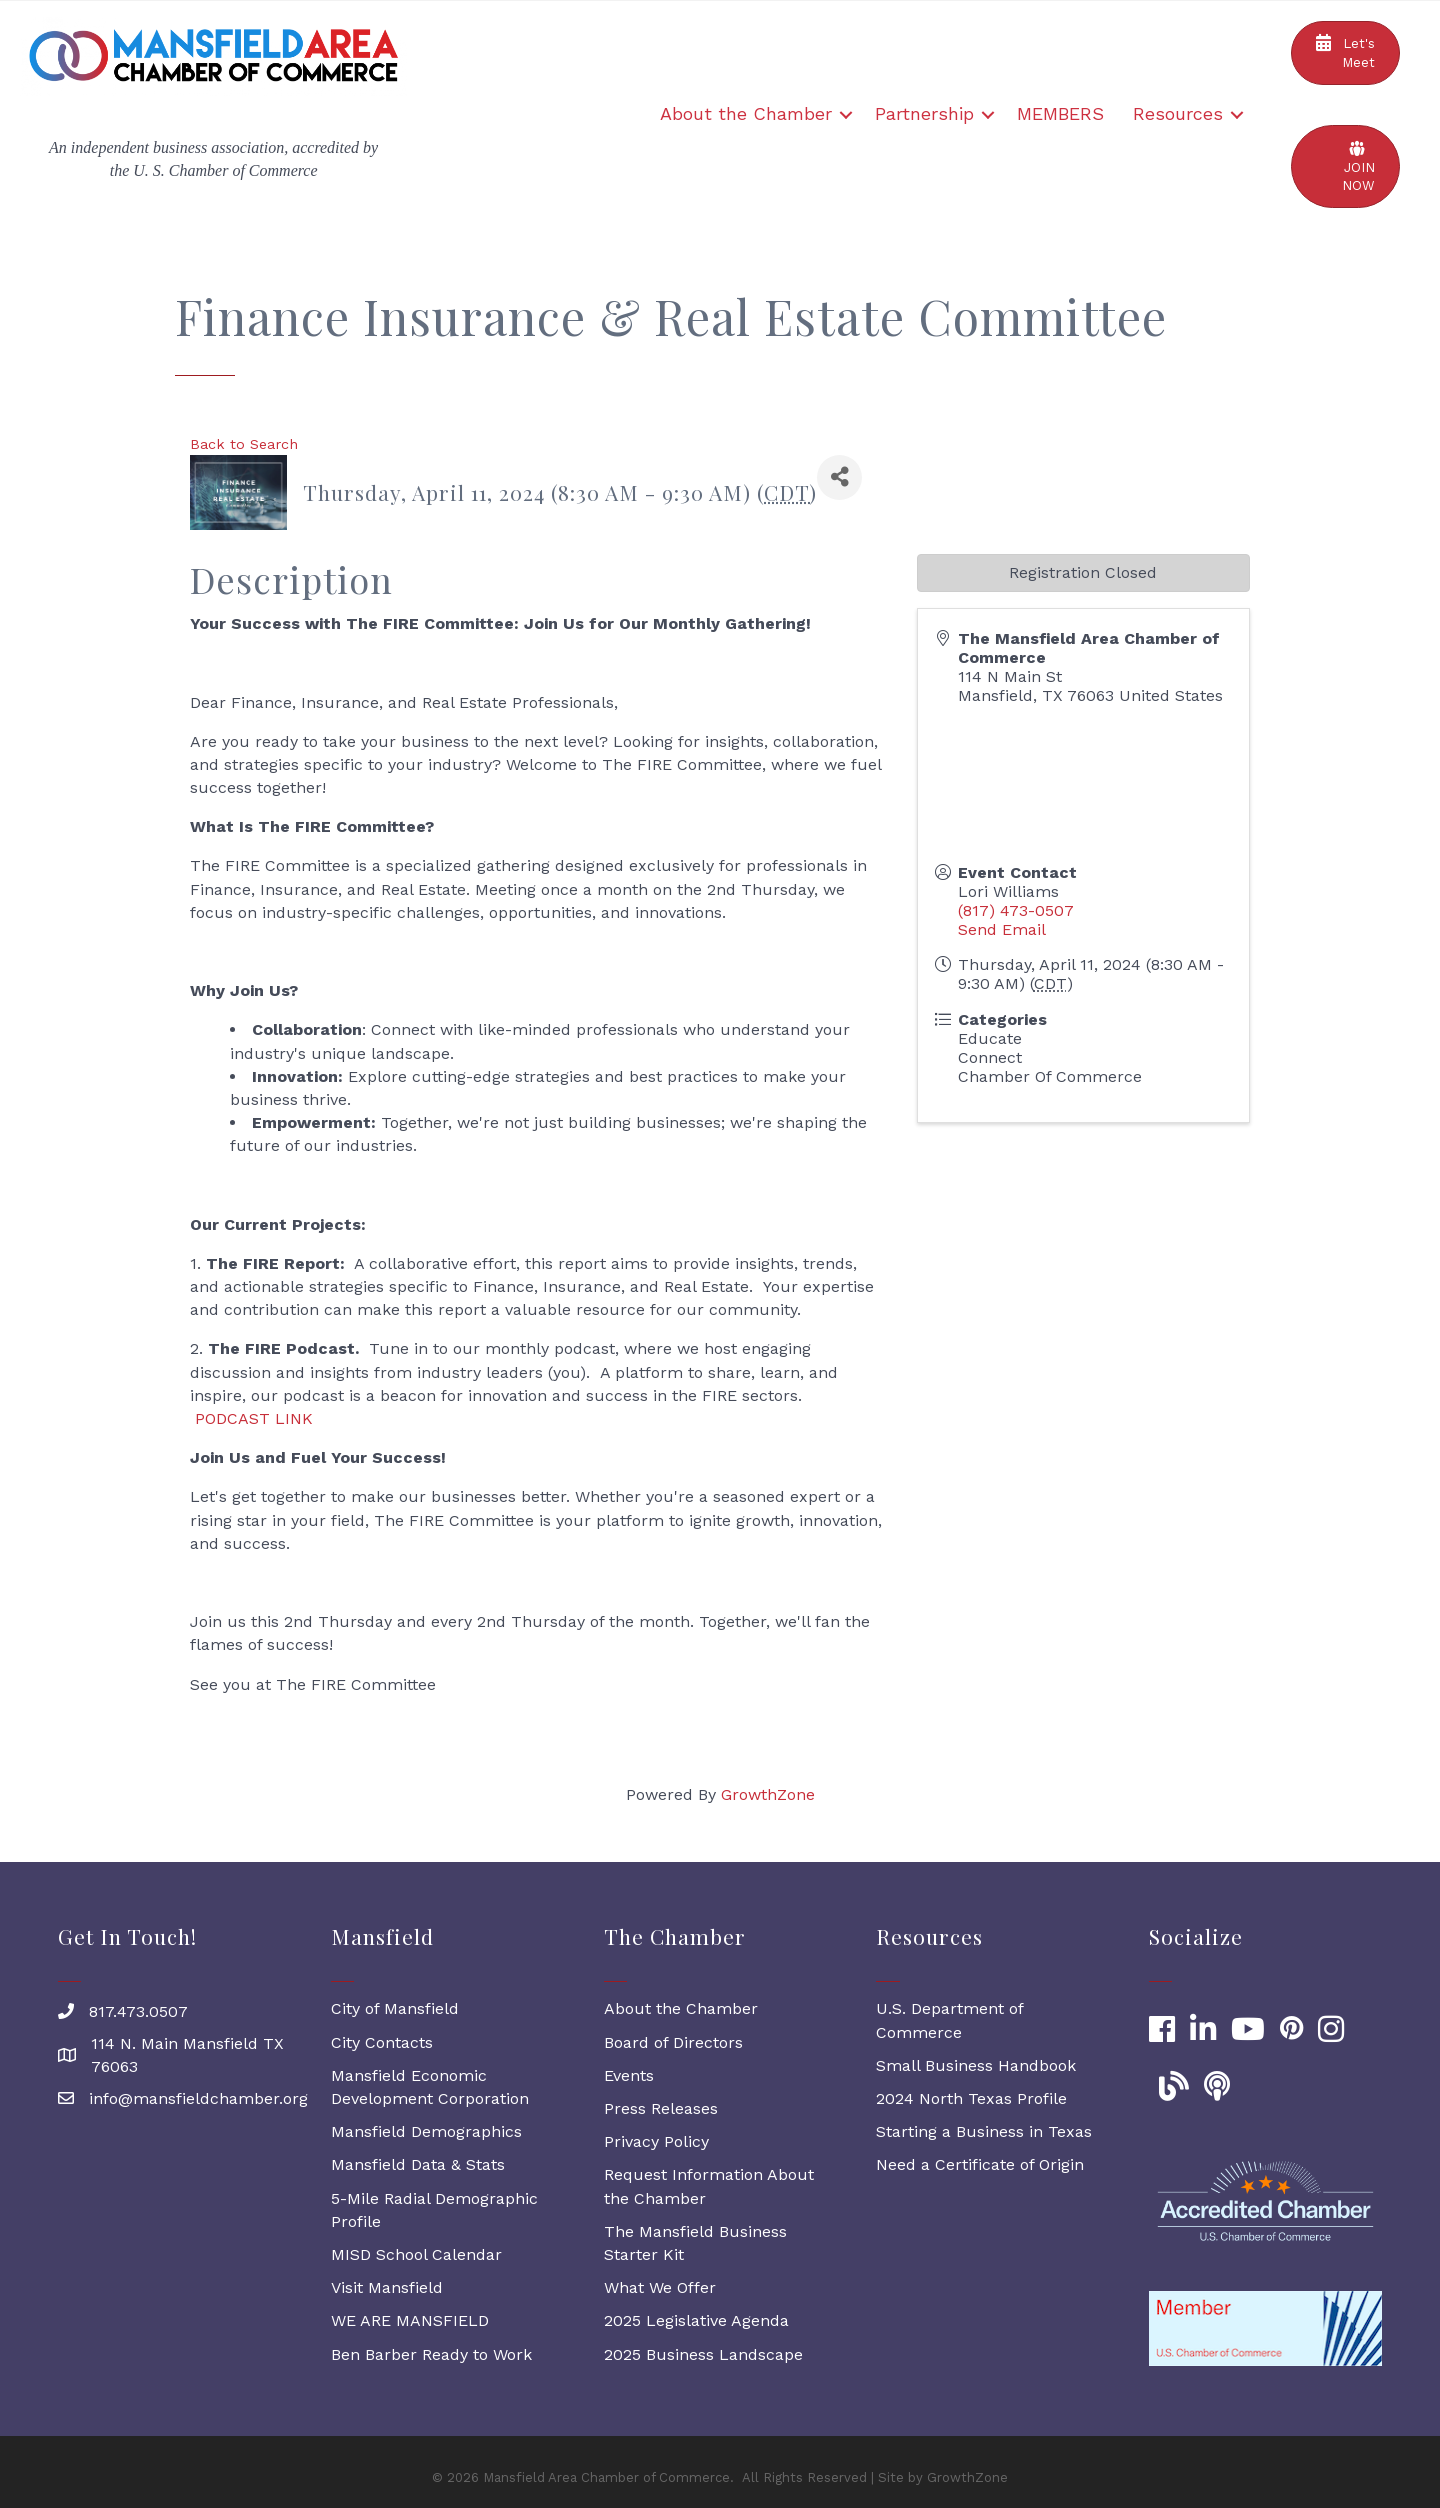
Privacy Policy (656, 2141)
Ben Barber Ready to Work (431, 2354)
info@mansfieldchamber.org (198, 2098)
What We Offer (660, 2287)
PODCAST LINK (254, 1418)
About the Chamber (746, 113)
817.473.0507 (138, 2011)
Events (629, 2075)
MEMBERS (1060, 113)
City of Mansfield (395, 2008)
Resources (1178, 113)
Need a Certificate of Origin (980, 2164)
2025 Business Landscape (703, 2354)
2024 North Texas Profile (971, 2098)
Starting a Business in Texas (984, 2131)
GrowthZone (768, 1794)
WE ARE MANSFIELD (410, 2320)
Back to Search (244, 444)
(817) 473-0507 (1016, 910)
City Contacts (382, 2042)
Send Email (1002, 929)
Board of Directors (673, 2042)
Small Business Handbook (976, 2065)
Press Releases (661, 2108)
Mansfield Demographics (426, 2131)
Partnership (924, 113)
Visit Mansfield (387, 2287)
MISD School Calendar (416, 2254)
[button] (1345, 53)
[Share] (839, 477)
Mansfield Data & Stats (418, 2164)
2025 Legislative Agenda (696, 2320)
